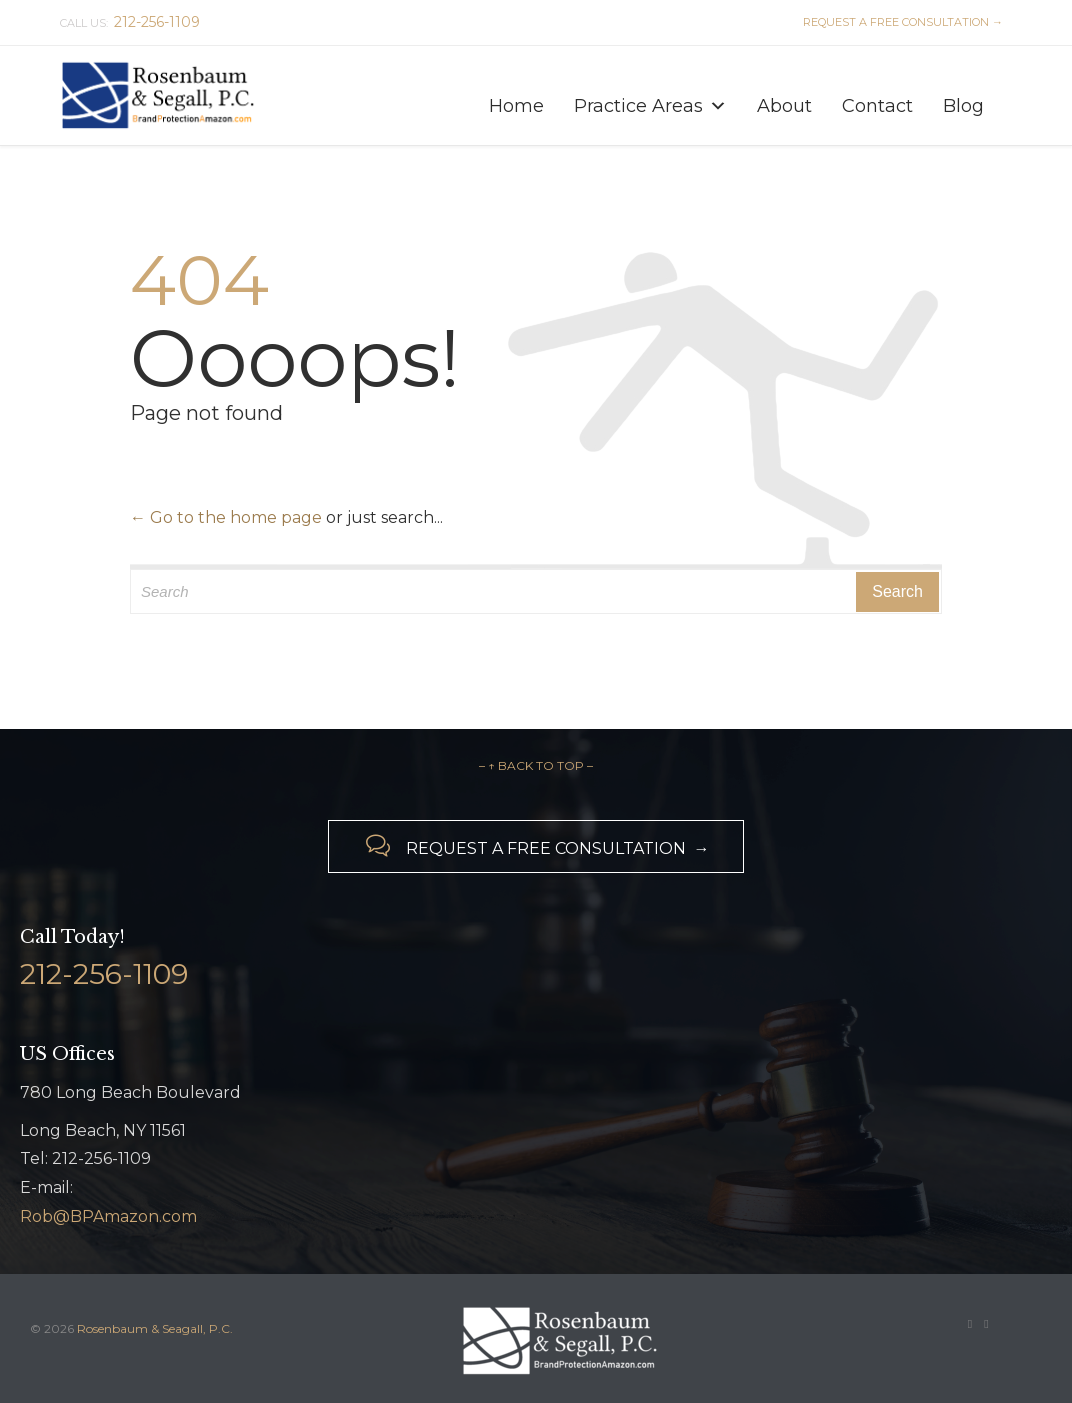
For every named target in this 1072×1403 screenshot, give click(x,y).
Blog (963, 105)
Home (516, 105)
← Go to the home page (226, 517)
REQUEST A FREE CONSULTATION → (900, 22)
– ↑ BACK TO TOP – (536, 765)
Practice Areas (650, 101)
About (784, 105)
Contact (877, 105)
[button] (718, 106)
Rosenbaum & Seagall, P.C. (155, 1328)
